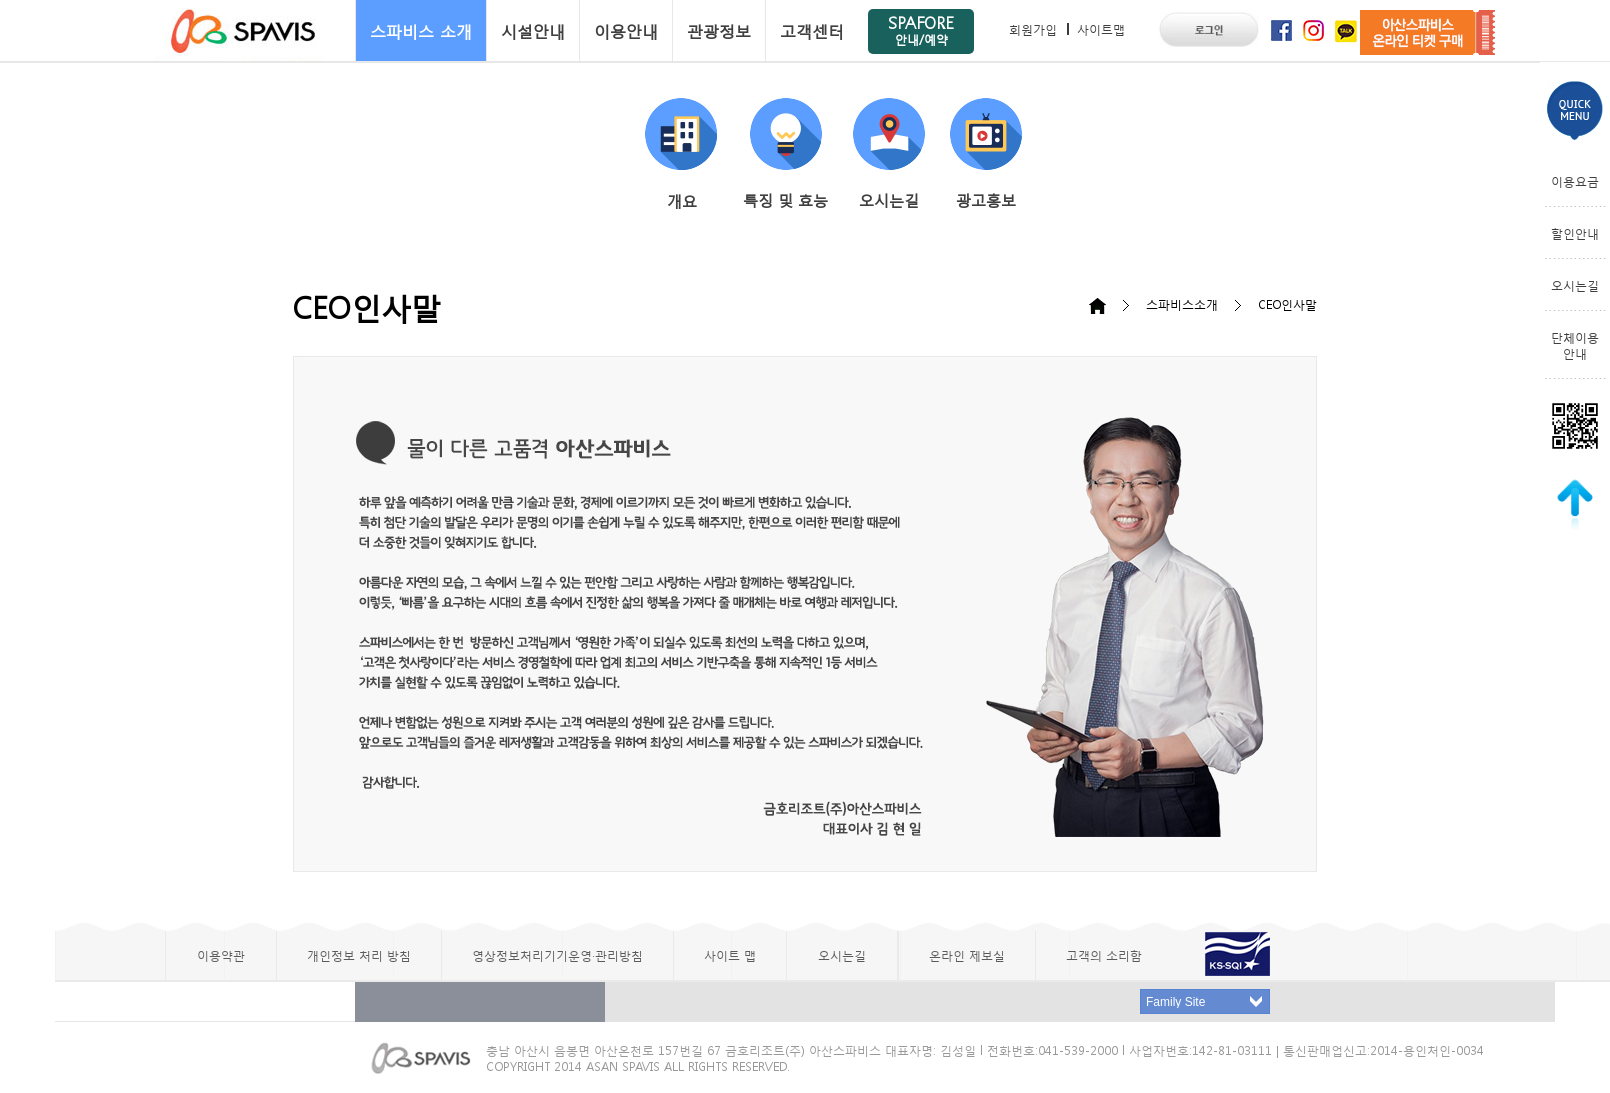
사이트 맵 (730, 955)
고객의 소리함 (1104, 955)
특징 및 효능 (785, 154)
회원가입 (1033, 29)
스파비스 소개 (421, 30)
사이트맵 (1101, 29)
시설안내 (533, 30)
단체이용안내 (1575, 345)
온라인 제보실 (967, 955)
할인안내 (1575, 233)
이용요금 (1575, 181)
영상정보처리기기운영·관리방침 (557, 955)
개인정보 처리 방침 (359, 955)
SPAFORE (921, 29)
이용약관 (221, 955)
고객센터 (812, 30)
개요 (681, 154)
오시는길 (889, 154)
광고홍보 (986, 154)
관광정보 (719, 30)
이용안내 (626, 30)
